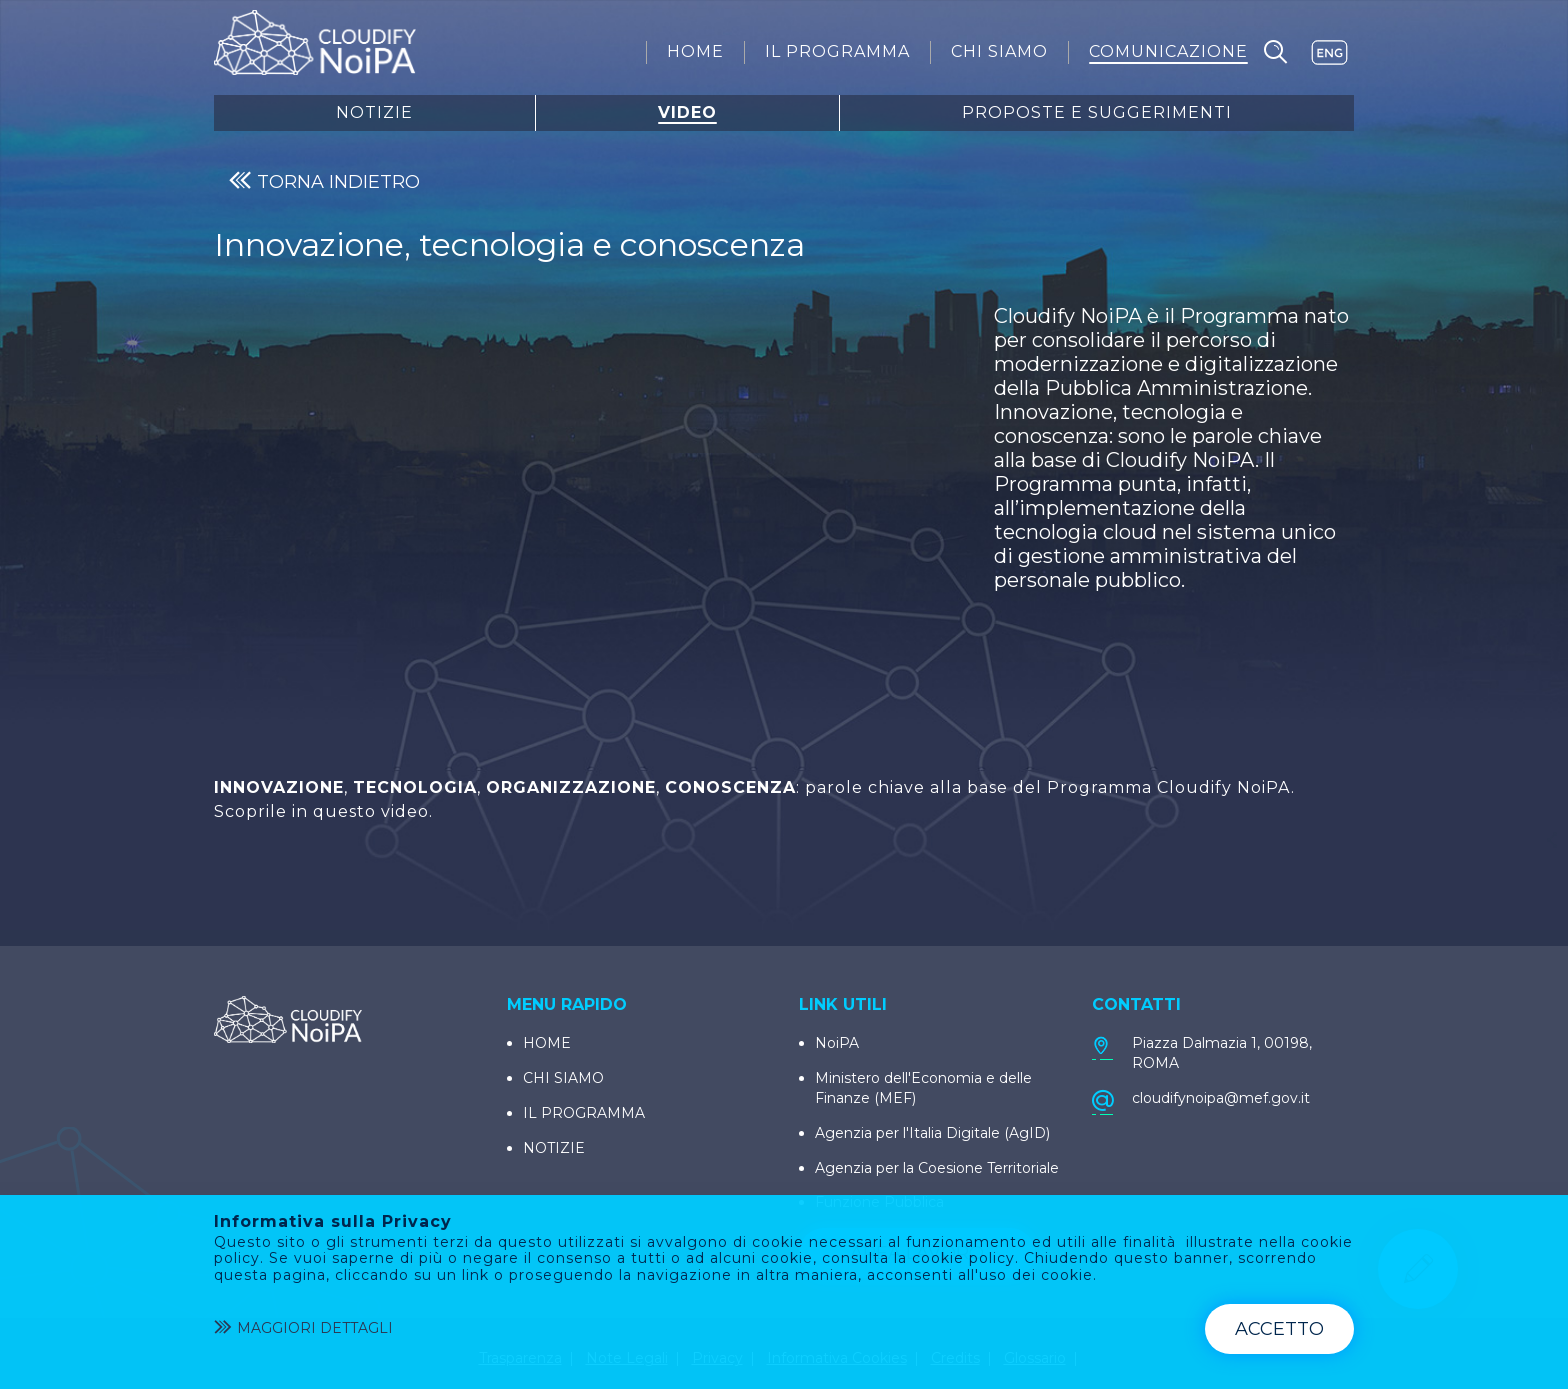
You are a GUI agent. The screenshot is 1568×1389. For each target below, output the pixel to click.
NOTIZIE (554, 1148)
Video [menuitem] (687, 113)
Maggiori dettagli (303, 1329)
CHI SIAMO (563, 1078)
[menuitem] (695, 51)
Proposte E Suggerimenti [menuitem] (1097, 113)
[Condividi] (1552, 840)
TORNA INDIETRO (324, 182)
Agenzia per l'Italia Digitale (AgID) (932, 1133)
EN (1329, 52)
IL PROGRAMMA (584, 1113)
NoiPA (837, 1043)
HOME (547, 1043)
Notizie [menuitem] (374, 113)
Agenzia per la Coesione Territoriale (937, 1168)
